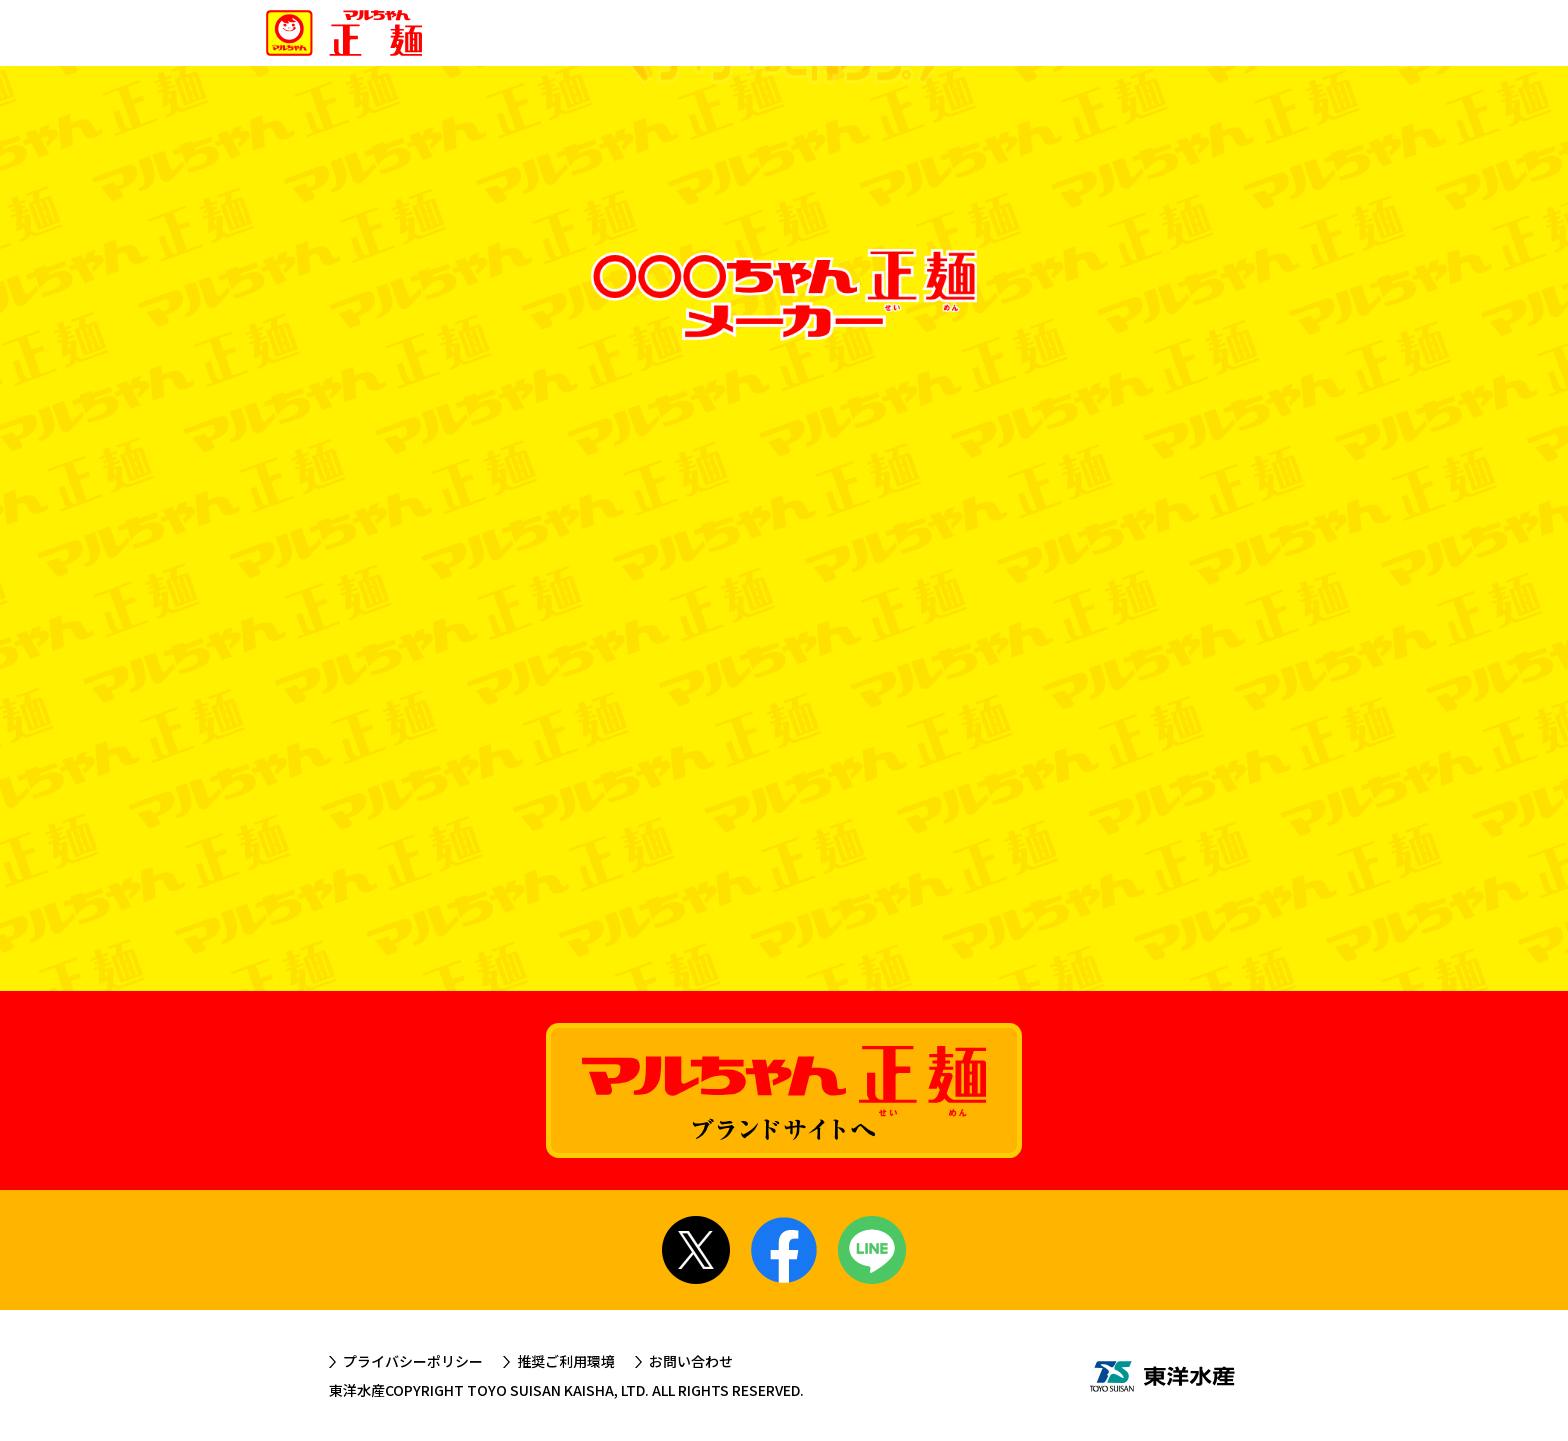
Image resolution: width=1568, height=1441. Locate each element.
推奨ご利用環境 (566, 1361)
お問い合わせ (691, 1361)
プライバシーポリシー (413, 1361)
